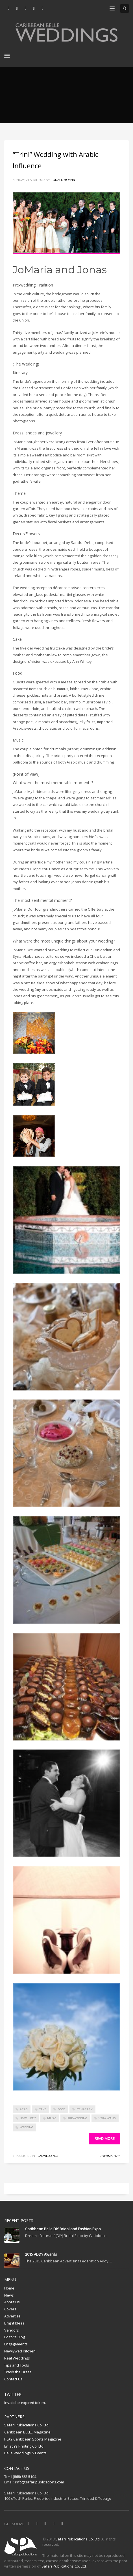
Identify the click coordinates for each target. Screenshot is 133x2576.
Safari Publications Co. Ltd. (26, 2425)
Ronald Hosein (63, 179)
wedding (26, 2127)
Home (9, 2288)
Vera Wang (107, 2118)
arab (24, 2109)
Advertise (12, 2316)
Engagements (16, 2344)
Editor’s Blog (14, 2336)
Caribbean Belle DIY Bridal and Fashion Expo (63, 2228)
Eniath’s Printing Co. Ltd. (24, 2446)
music (51, 2118)
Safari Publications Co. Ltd (77, 2539)
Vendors (11, 2330)
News (9, 2295)
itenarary (85, 2109)
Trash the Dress (18, 2371)
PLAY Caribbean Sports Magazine (32, 2439)
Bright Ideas (14, 2323)
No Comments (109, 2156)
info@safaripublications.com (39, 2482)
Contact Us (13, 2379)
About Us (12, 2301)
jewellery (28, 2118)
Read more (105, 2138)
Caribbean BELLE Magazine (27, 2432)
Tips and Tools (16, 2365)
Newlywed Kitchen (20, 2351)
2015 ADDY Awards (41, 2254)
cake (42, 2109)
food (61, 2109)
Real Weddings (47, 2155)
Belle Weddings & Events (25, 2452)
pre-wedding (77, 2118)
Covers (10, 2309)
